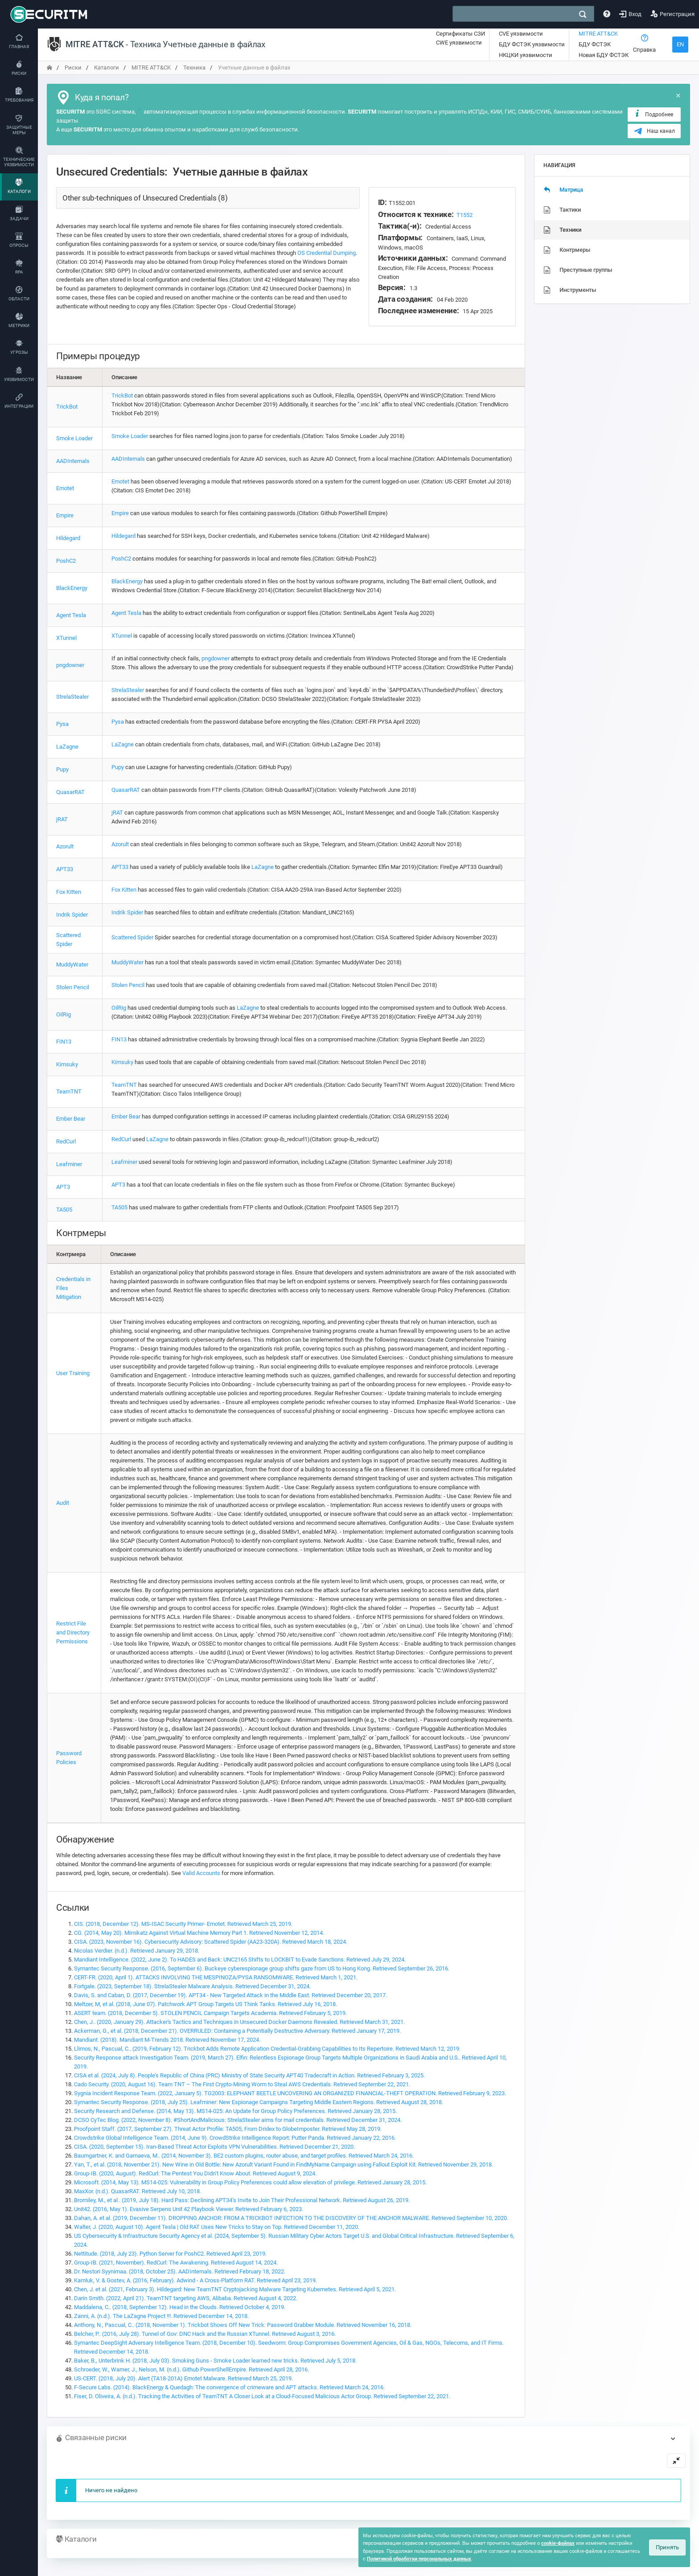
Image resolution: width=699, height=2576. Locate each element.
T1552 (464, 215)
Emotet (65, 488)
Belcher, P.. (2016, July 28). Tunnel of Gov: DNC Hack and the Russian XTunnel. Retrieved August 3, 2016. (205, 2333)
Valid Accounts (201, 1873)
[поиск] (582, 14)
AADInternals (73, 461)
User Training (73, 1373)
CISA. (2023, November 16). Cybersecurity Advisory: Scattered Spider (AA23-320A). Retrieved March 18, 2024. (210, 1941)
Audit (62, 1502)
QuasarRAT (70, 792)
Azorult (65, 846)
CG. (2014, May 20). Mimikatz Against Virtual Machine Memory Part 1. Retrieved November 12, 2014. (199, 1932)
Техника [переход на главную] (194, 67)
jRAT (62, 819)
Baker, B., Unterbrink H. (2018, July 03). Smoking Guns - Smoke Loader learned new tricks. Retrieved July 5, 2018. (215, 2360)
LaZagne (67, 746)
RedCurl (66, 1141)
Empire (65, 515)
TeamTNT (69, 1091)
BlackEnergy (71, 588)
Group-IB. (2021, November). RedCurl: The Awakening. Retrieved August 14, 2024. (176, 2262)
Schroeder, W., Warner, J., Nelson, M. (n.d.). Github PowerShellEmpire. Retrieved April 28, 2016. (191, 2369)
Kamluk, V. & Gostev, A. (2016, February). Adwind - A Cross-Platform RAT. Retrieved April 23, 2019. (195, 2280)
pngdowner (70, 665)
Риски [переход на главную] (73, 67)
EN (680, 44)
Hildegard (68, 538)
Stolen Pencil (72, 987)
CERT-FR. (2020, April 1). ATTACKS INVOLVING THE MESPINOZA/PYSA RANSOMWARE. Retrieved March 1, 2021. (216, 1977)
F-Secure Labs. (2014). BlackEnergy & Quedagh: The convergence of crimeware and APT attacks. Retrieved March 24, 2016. (229, 2387)
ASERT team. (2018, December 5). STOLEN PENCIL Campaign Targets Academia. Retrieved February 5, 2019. (210, 2013)
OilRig (63, 1014)
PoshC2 (66, 560)
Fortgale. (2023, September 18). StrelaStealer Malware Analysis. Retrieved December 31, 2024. (192, 1986)
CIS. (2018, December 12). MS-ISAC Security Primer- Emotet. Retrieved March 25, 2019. (183, 1924)
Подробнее (653, 114)
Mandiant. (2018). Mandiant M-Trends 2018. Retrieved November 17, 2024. (167, 2039)
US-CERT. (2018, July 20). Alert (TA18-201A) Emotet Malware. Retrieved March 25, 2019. (183, 2378)
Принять (667, 2547)
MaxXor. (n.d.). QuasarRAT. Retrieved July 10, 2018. (137, 2191)
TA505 (64, 1209)
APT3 (63, 1187)
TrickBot (67, 406)
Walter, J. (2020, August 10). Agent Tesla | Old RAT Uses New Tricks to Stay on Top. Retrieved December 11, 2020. (216, 2227)
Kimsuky (67, 1064)
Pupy (62, 769)
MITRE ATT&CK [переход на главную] (151, 67)
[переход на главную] (49, 67)
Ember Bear (70, 1118)
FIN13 (63, 1041)
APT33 (64, 869)
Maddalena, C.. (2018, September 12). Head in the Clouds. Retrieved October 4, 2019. (179, 2307)
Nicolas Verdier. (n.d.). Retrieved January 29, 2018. (136, 1950)
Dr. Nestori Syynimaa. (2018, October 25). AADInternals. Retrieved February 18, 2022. (179, 2271)
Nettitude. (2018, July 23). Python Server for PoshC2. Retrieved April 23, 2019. (170, 2253)
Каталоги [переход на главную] (106, 67)
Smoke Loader (74, 438)
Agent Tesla (71, 615)
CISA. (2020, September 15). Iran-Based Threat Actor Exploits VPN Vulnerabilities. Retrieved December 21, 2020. (214, 2146)
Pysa (62, 724)
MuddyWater (72, 964)
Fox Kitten (68, 892)
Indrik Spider (72, 914)
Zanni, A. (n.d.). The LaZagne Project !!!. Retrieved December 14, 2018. (161, 2316)
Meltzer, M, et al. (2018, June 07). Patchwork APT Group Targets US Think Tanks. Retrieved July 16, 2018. (205, 2004)
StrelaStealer (72, 696)
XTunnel (66, 638)
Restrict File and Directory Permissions (73, 1632)
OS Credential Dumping (326, 253)
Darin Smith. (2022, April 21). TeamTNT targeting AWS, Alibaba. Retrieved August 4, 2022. (185, 2298)
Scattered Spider (132, 937)
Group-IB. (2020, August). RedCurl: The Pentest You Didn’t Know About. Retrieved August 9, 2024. (195, 2173)
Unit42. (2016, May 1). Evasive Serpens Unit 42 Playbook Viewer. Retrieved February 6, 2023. (188, 2209)
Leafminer (69, 1164)
